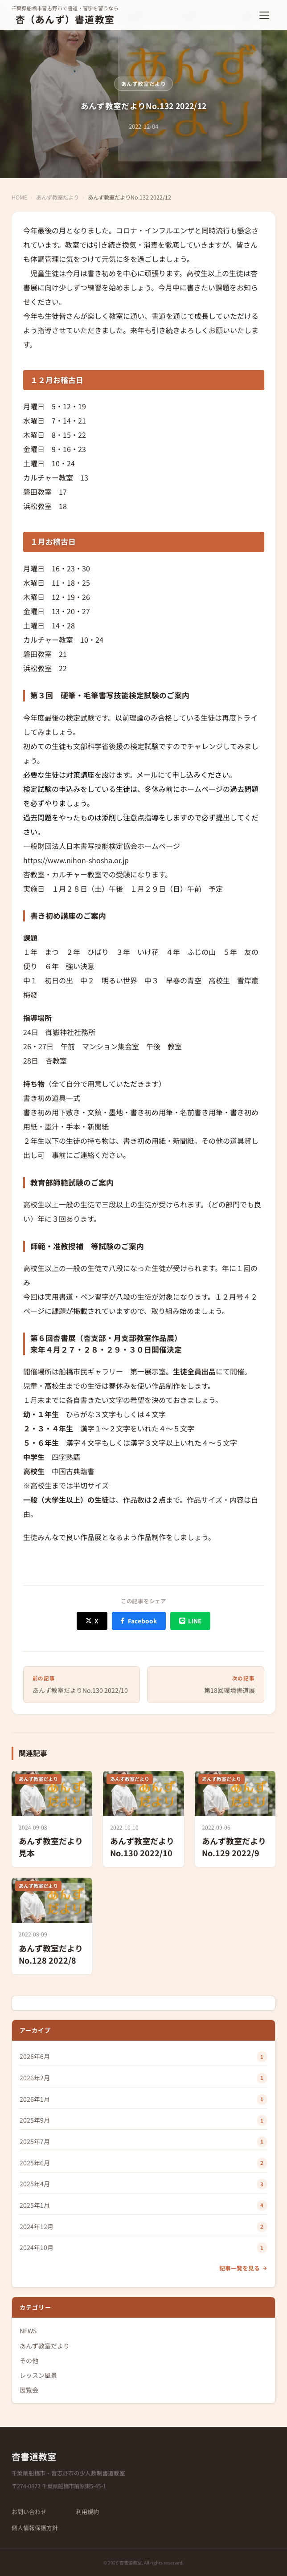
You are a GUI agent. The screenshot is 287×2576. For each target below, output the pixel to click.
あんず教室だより (143, 83)
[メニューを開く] (266, 15)
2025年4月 (35, 2183)
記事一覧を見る (243, 2268)
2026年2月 (35, 2077)
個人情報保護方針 (35, 2527)
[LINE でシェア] (190, 1621)
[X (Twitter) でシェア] (92, 1621)
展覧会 (29, 2389)
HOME (19, 197)
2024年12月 (36, 2226)
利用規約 (87, 2511)
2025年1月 (35, 2205)
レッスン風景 (38, 2375)
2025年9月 (35, 2119)
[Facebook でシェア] (138, 1621)
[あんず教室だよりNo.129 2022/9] (235, 1819)
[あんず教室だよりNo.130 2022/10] (143, 1819)
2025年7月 (35, 2141)
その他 (29, 2360)
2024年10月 (36, 2247)
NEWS (28, 2330)
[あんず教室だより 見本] (52, 1819)
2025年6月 (35, 2162)
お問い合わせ (29, 2511)
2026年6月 (35, 2056)
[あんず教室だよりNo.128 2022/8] (52, 1926)
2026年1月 (35, 2099)
